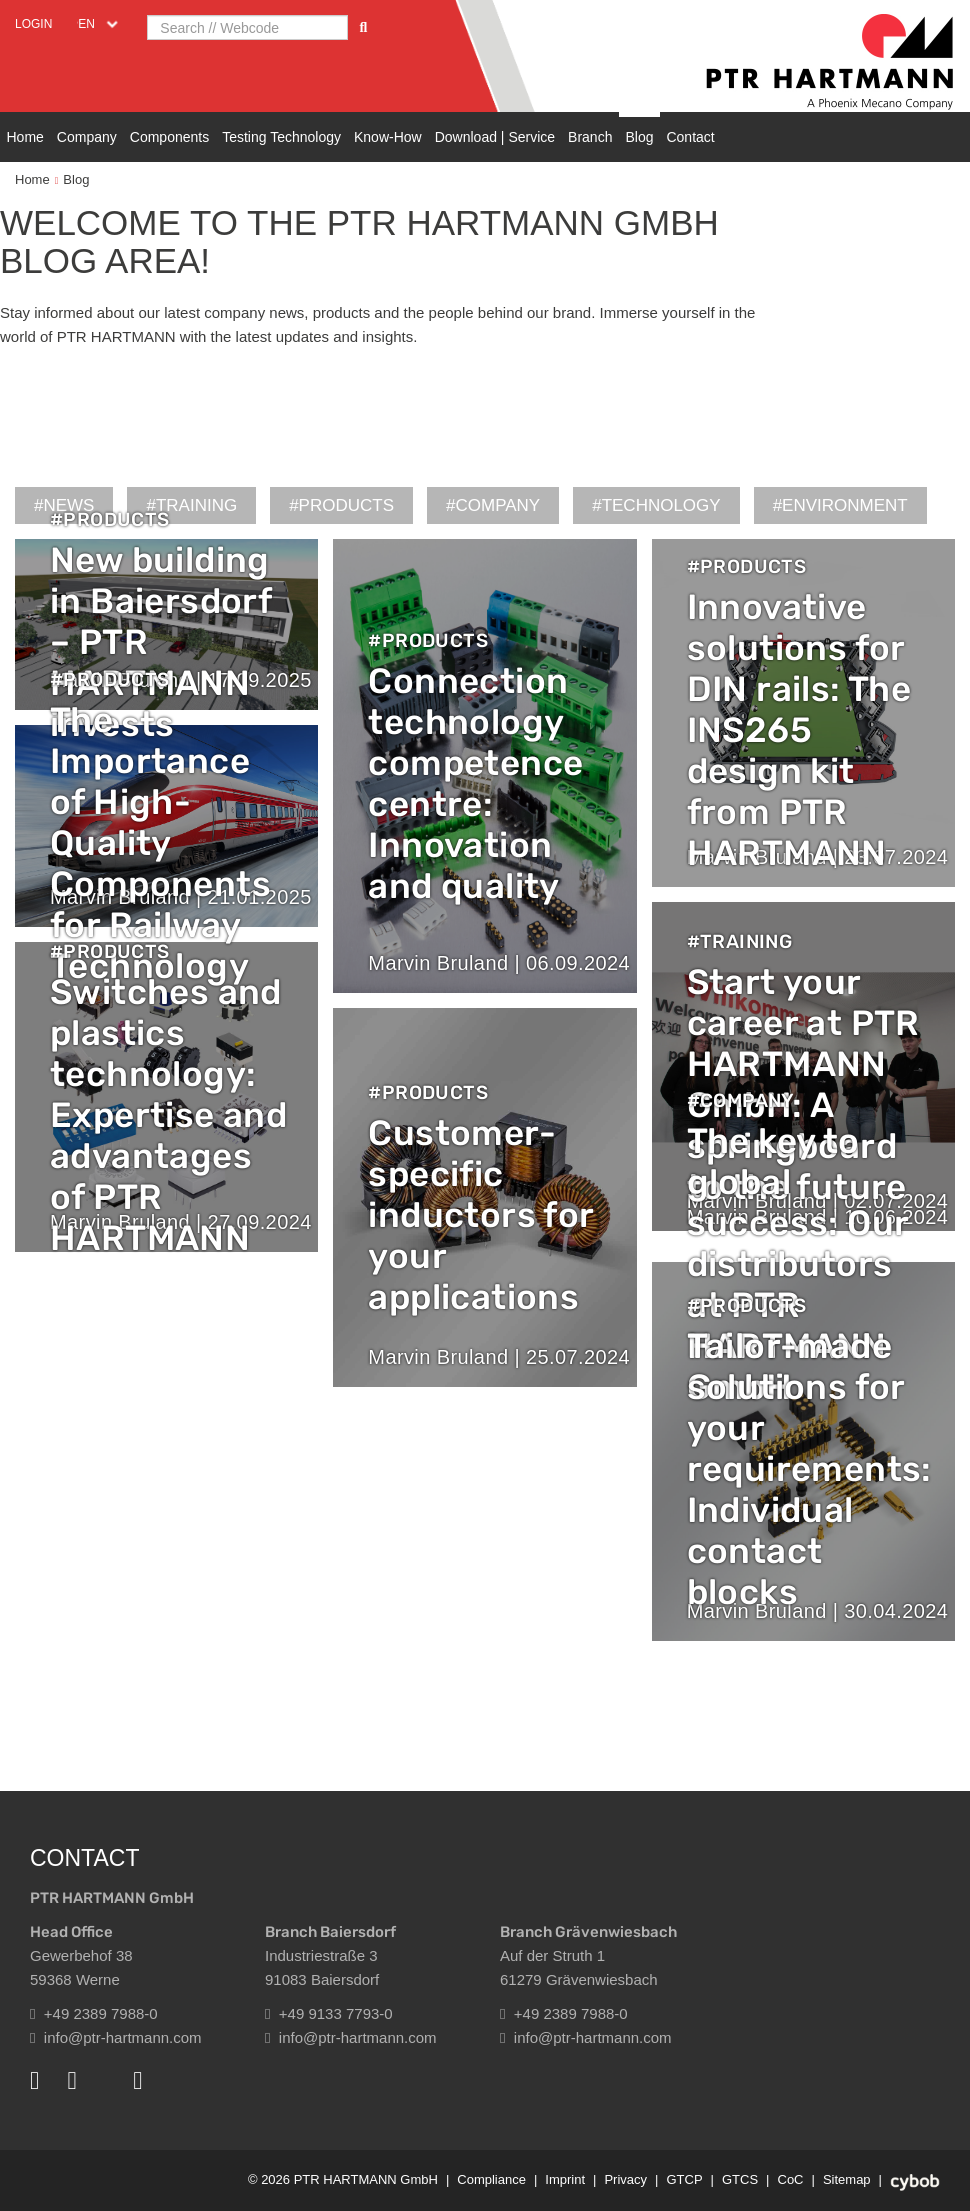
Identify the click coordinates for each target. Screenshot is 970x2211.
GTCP (684, 2179)
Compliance (491, 2179)
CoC (791, 2179)
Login (33, 24)
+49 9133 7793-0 (329, 2013)
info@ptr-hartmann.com (116, 2037)
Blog (639, 137)
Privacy (625, 2179)
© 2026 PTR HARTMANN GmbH (343, 2179)
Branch (590, 137)
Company (87, 137)
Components (169, 137)
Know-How (388, 137)
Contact (690, 137)
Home (25, 137)
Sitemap (847, 2179)
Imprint (565, 2179)
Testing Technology (281, 137)
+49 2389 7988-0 (94, 2013)
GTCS (740, 2179)
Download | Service (495, 137)
